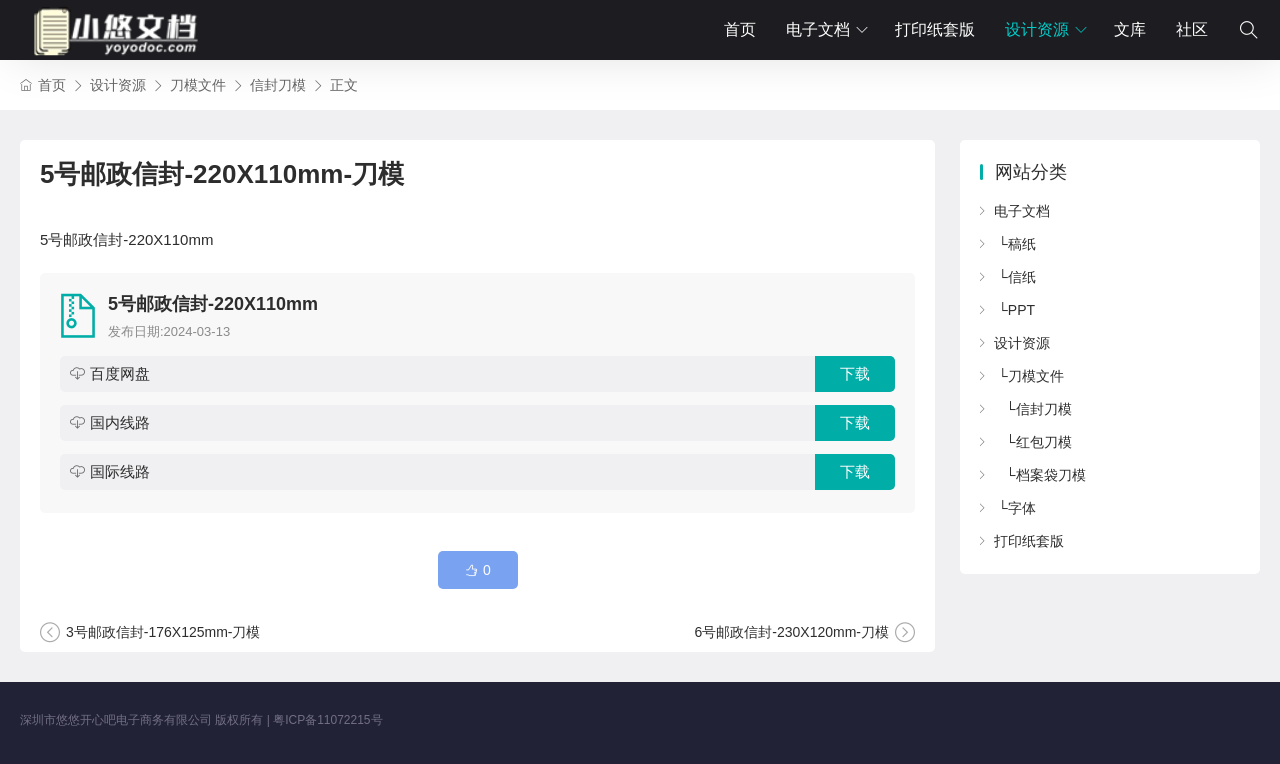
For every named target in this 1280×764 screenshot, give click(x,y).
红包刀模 (1044, 442)
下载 (855, 373)
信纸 (1022, 277)
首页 (740, 29)
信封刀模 (278, 85)
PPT (1021, 310)
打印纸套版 (935, 29)
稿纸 (1022, 244)
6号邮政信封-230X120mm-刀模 (792, 632)
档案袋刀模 (1051, 475)
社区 (1192, 29)
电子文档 (818, 29)
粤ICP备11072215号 (327, 720)
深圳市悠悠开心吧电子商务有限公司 (116, 720)
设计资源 (1037, 29)
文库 (1130, 29)
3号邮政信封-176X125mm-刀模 (163, 632)
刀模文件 (198, 85)
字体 (1022, 508)
